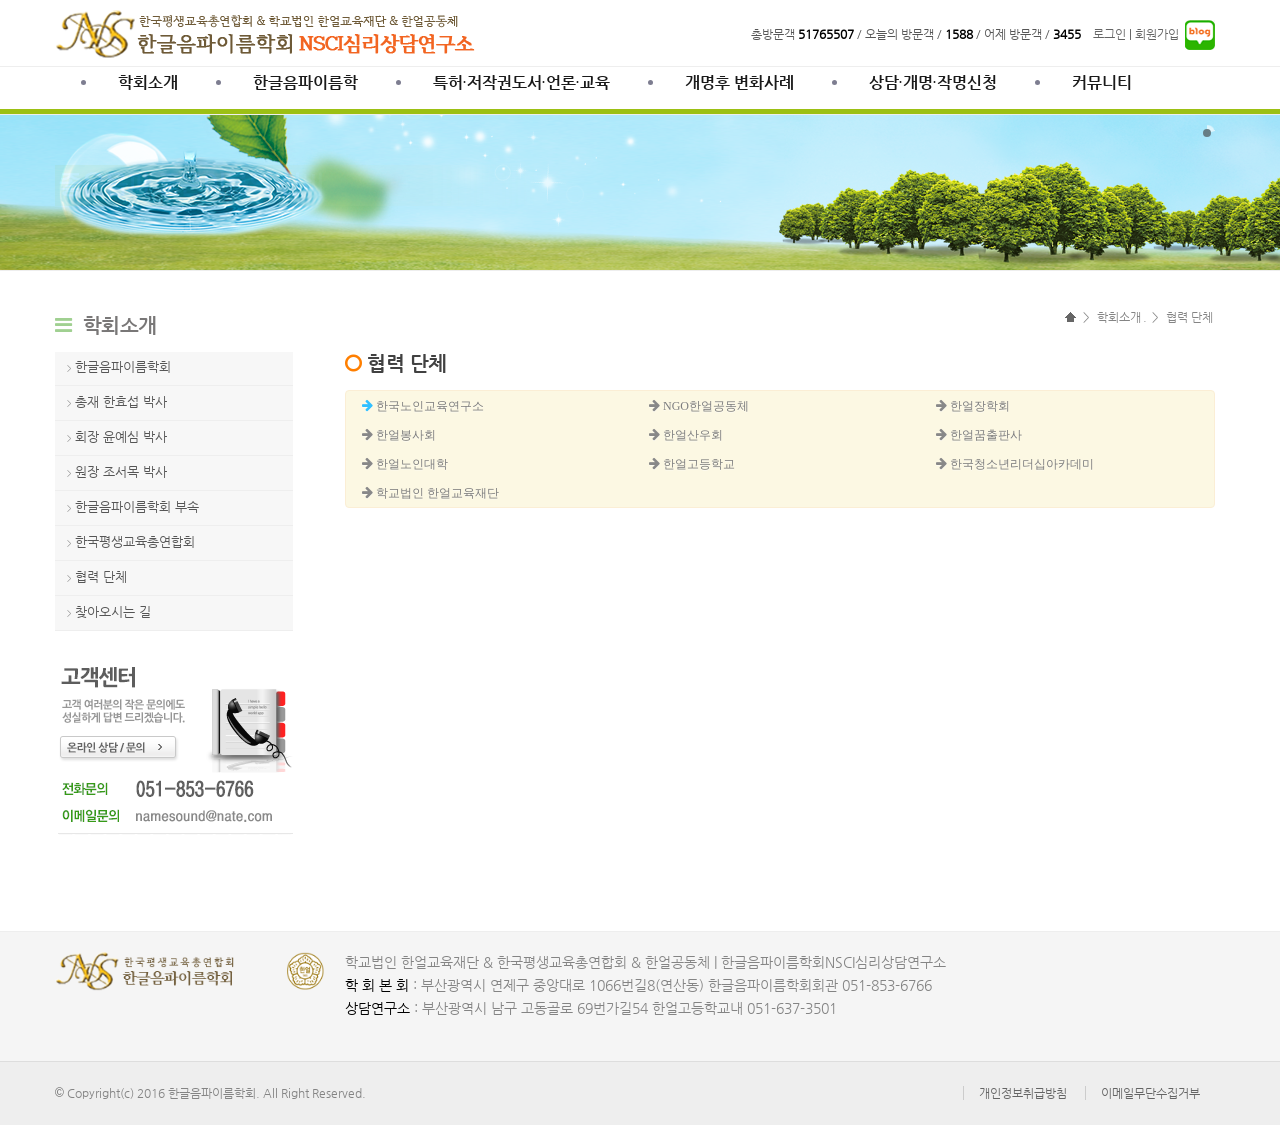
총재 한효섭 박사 (121, 401)
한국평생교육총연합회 (135, 541)
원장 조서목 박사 (121, 471)
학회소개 (148, 82)
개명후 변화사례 (739, 82)
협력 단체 (101, 576)
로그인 (1109, 34)
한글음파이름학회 (123, 366)
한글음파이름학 (305, 82)
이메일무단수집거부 (1150, 1093)
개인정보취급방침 (1023, 1093)
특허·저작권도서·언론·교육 (521, 82)
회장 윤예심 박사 (121, 436)
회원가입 (1157, 34)
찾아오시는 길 (113, 611)
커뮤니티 (1102, 82)
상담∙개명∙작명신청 (933, 82)
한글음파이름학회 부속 (137, 506)
